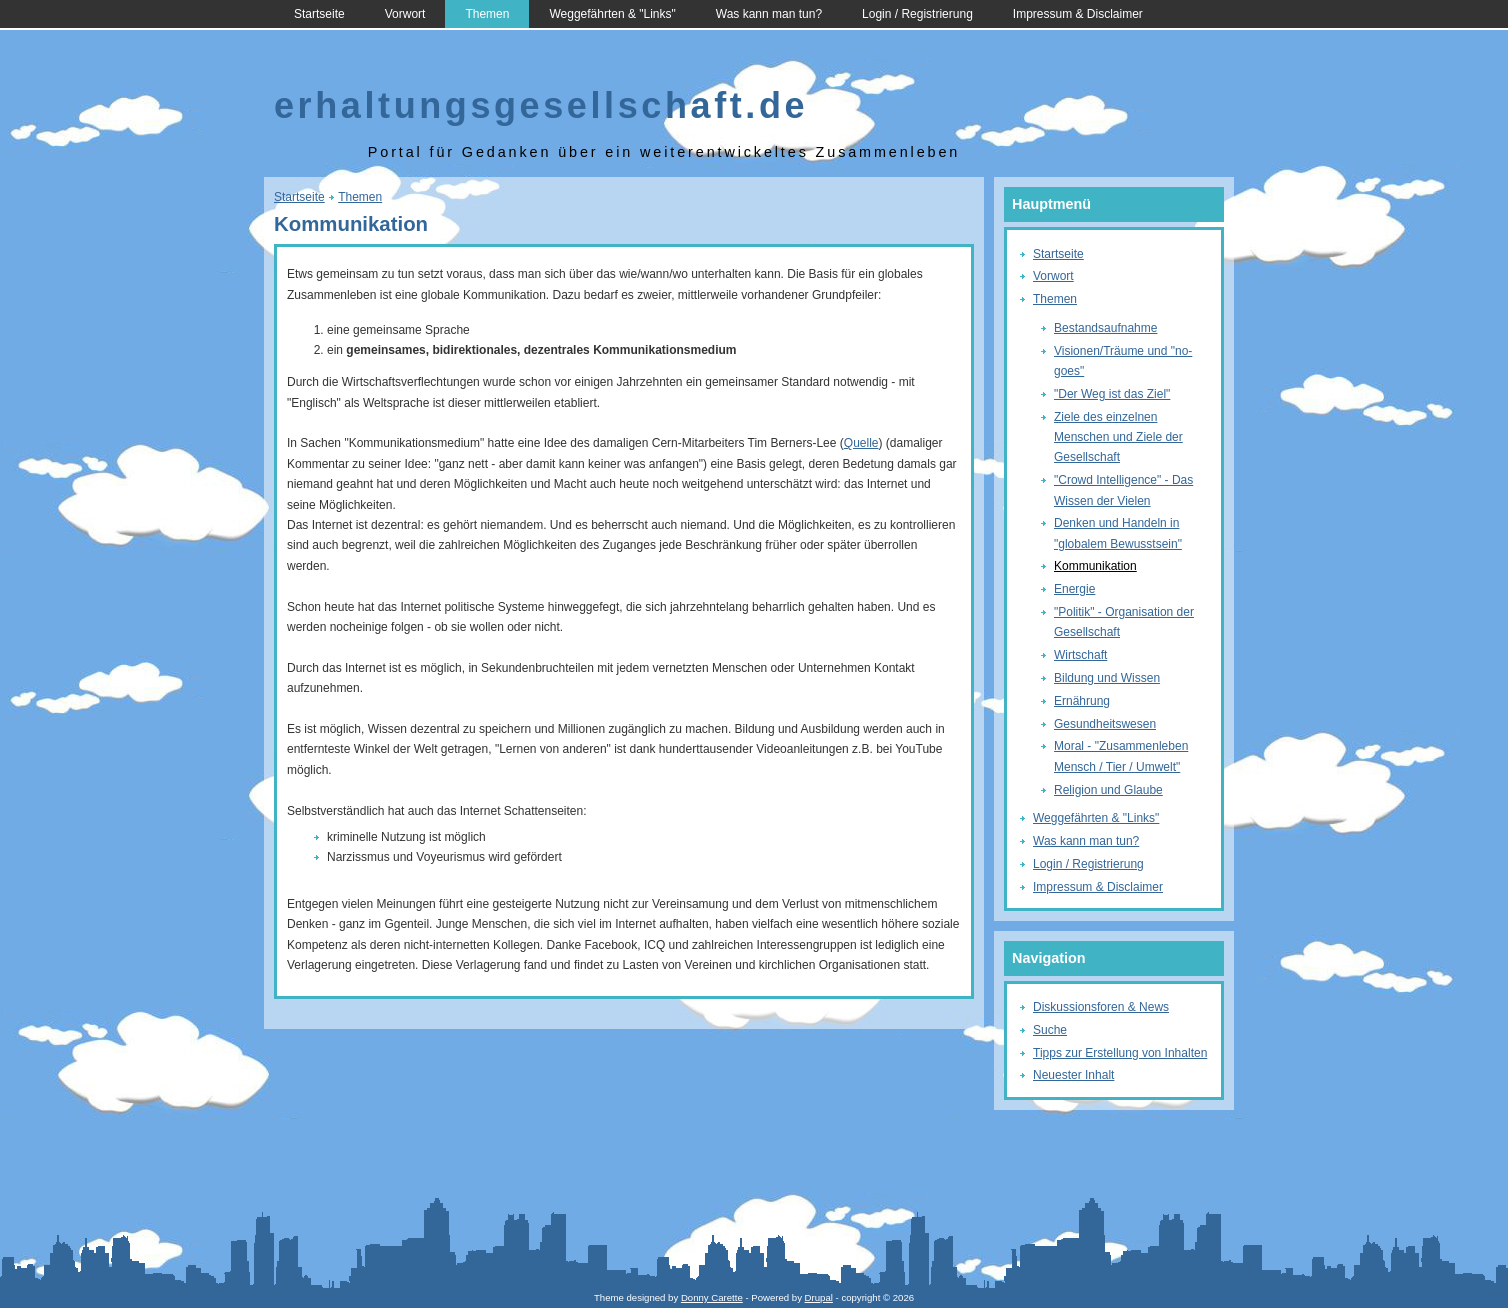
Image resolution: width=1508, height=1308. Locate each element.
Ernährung (1082, 701)
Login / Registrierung (917, 14)
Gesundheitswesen (1105, 724)
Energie (1074, 589)
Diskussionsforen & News (1101, 1007)
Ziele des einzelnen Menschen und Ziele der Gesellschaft (1118, 437)
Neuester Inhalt (1073, 1075)
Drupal (819, 1297)
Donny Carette (712, 1297)
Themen (487, 14)
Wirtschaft (1080, 655)
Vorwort (405, 14)
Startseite (319, 14)
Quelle (861, 443)
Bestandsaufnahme (1105, 328)
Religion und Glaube (1108, 790)
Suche (1050, 1030)
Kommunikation (1095, 566)
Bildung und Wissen (1107, 678)
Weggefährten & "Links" (612, 14)
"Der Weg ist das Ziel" (1112, 394)
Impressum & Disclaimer (1078, 14)
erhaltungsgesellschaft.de (541, 105)
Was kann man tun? (769, 14)
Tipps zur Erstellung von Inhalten (1120, 1053)
